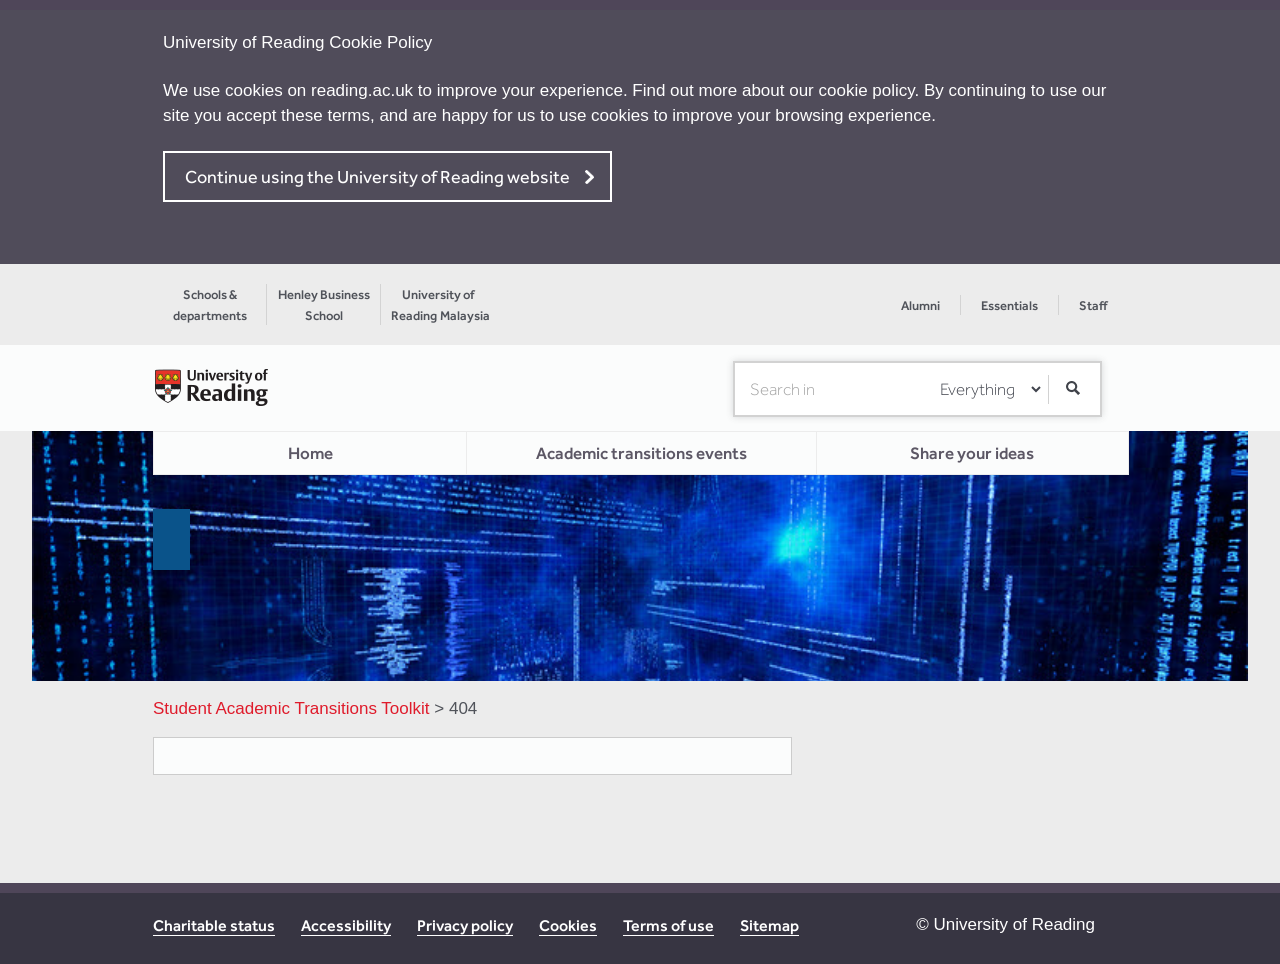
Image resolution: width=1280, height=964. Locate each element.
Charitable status (214, 925)
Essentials (1009, 305)
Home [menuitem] (310, 453)
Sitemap (769, 925)
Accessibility (346, 925)
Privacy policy (465, 925)
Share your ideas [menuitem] (972, 453)
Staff (1093, 305)
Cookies (568, 925)
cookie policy (867, 90)
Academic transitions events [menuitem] (641, 453)
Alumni (920, 305)
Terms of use (668, 925)
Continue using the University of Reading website (377, 176)
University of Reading (1014, 924)
